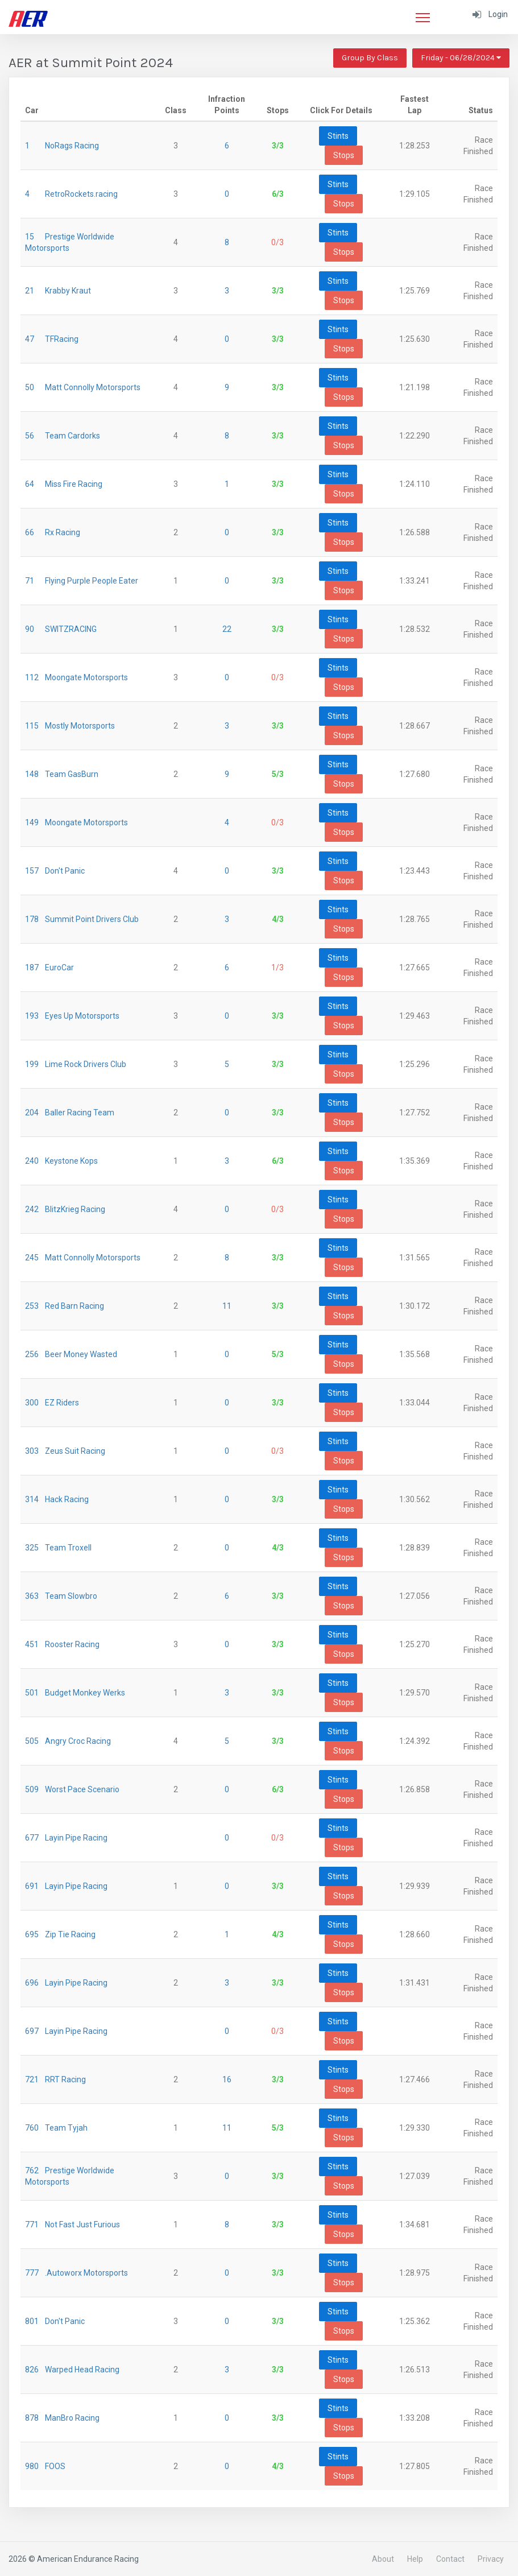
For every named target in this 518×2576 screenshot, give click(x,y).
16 (226, 2079)
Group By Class (370, 58)
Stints (338, 135)
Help (415, 2558)
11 (226, 1305)
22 (226, 629)
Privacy (491, 2558)
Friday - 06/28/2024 (461, 58)
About (383, 2558)
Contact (450, 2558)
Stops (343, 155)
